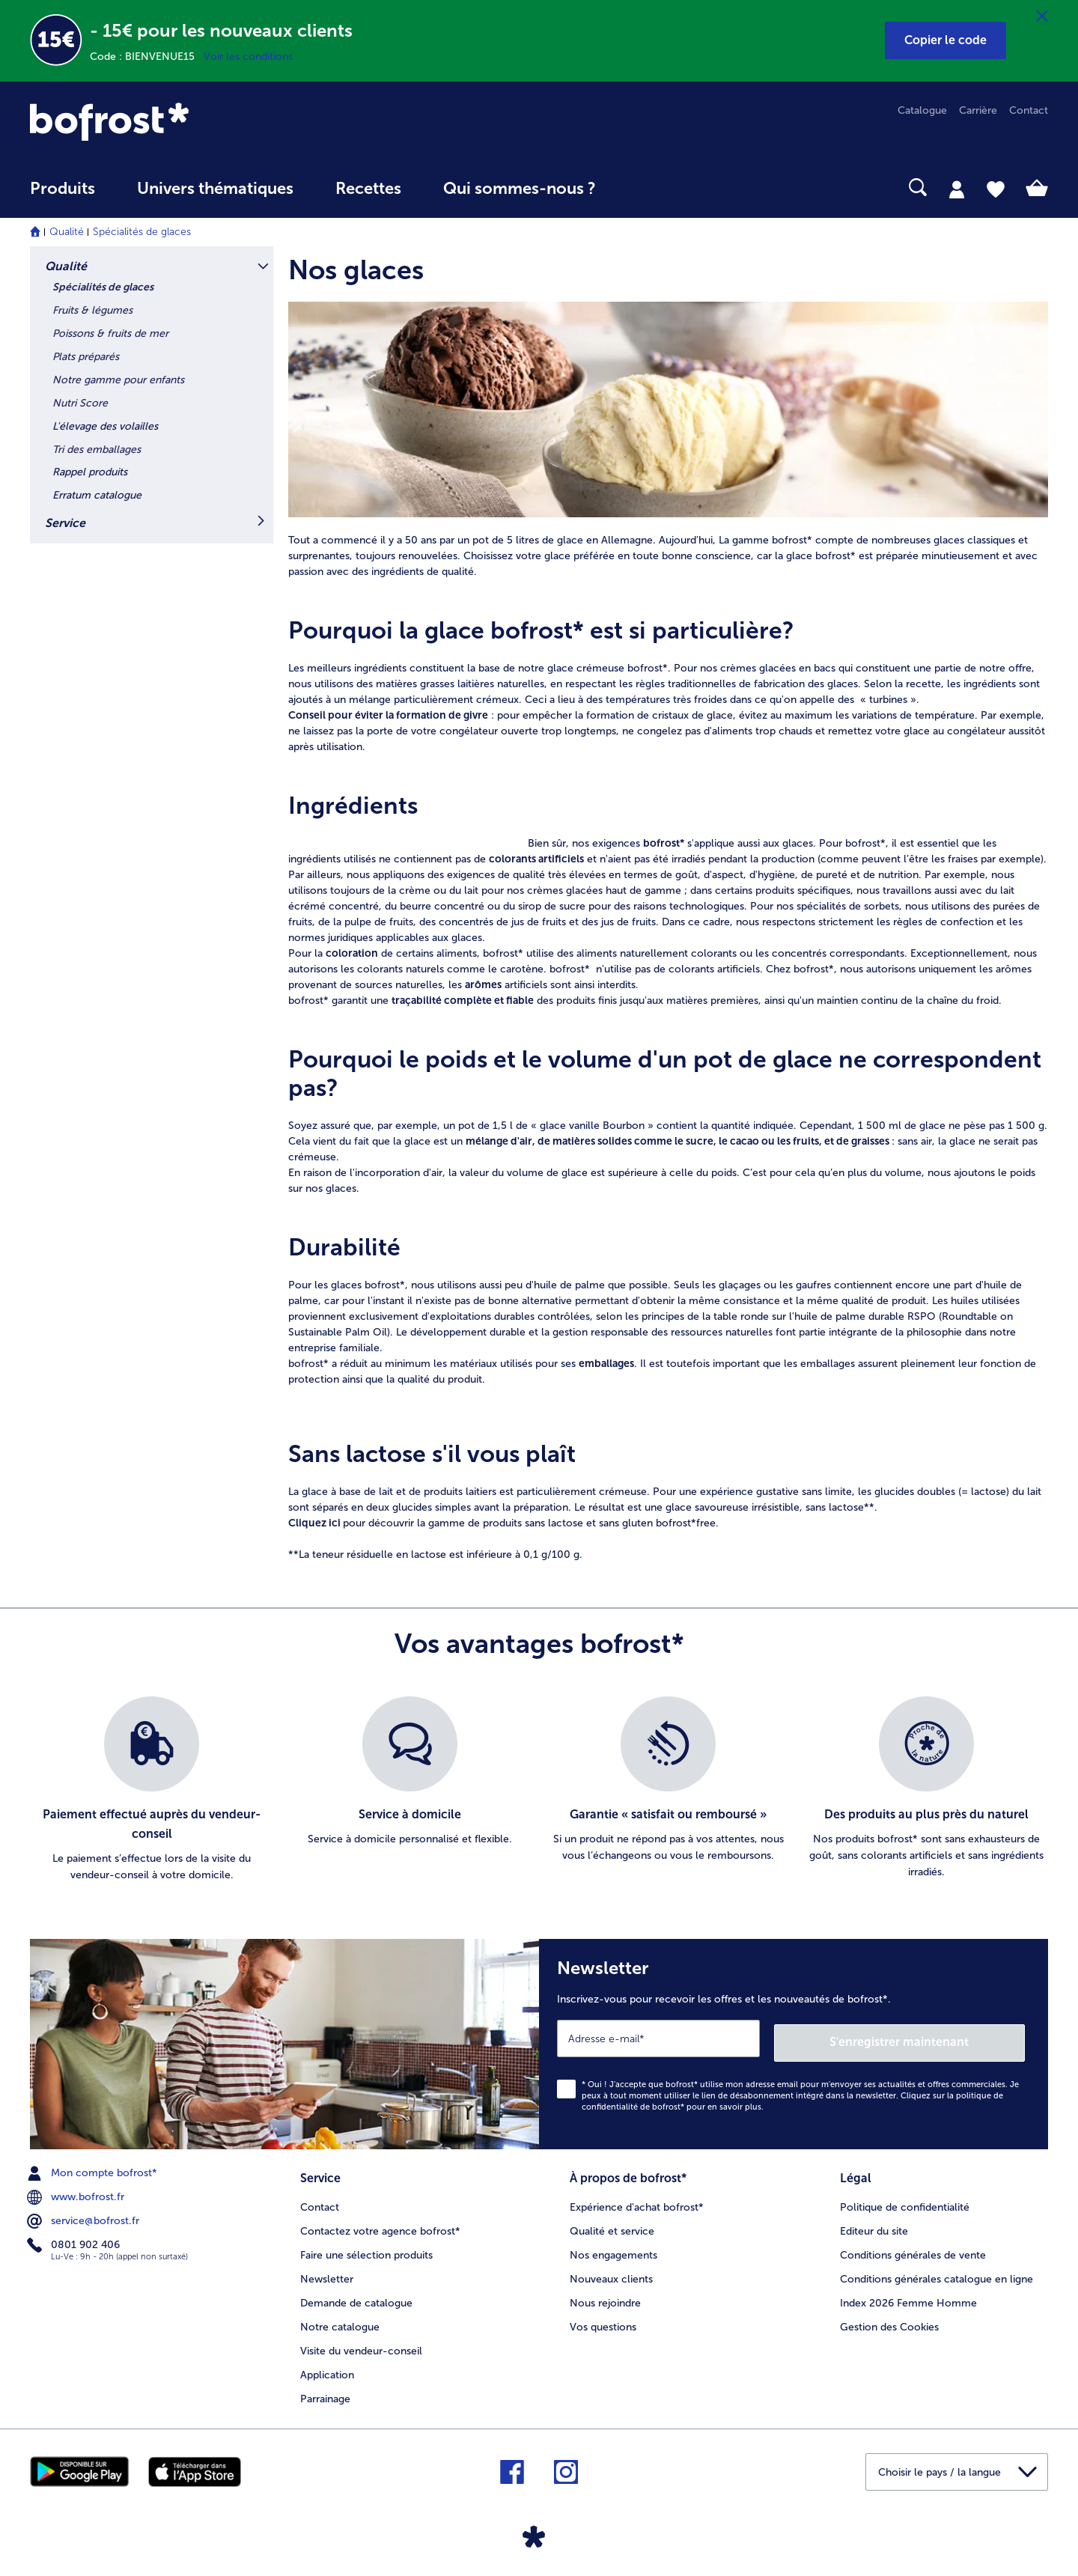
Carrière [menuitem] (978, 110)
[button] (945, 40)
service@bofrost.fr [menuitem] (84, 2216)
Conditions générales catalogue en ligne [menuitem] (936, 2272)
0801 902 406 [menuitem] (75, 2240)
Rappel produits (89, 472)
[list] (539, 1790)
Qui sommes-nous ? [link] (519, 188)
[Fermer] (1042, 16)
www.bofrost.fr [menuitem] (77, 2192)
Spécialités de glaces (142, 231)
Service (65, 523)
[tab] (957, 188)
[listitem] (151, 1790)
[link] (182, 122)
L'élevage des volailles (105, 426)
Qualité (66, 231)
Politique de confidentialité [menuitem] (904, 2200)
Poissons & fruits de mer (110, 333)
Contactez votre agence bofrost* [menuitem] (380, 2224)
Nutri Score (80, 403)
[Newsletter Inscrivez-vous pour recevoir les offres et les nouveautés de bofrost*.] (793, 2042)
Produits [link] (62, 188)
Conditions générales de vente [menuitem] (913, 2248)
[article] (668, 266)
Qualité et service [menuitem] (612, 2224)
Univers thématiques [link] (215, 188)
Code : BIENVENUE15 (147, 56)
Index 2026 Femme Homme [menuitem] (908, 2296)
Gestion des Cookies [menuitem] (889, 2320)
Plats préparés (85, 356)
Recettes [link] (368, 188)
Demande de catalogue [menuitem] (356, 2296)
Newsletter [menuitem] (326, 2272)
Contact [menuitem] (1028, 110)
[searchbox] (648, 187)
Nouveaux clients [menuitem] (611, 2272)
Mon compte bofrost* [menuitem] (93, 2168)
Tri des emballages (96, 449)
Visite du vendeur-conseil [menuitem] (361, 2344)
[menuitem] (62, 196)
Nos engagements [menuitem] (613, 2248)
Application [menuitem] (327, 2368)
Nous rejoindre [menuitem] (605, 2296)
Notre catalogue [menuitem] (340, 2320)
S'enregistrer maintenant (935, 2038)
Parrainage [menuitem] (325, 2392)
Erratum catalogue (96, 495)
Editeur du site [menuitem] (874, 2224)
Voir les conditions (248, 56)
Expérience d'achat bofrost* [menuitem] (637, 2200)
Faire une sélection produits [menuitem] (366, 2248)
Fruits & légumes (92, 310)
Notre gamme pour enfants (118, 380)
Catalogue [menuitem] (922, 110)
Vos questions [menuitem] (603, 2320)
